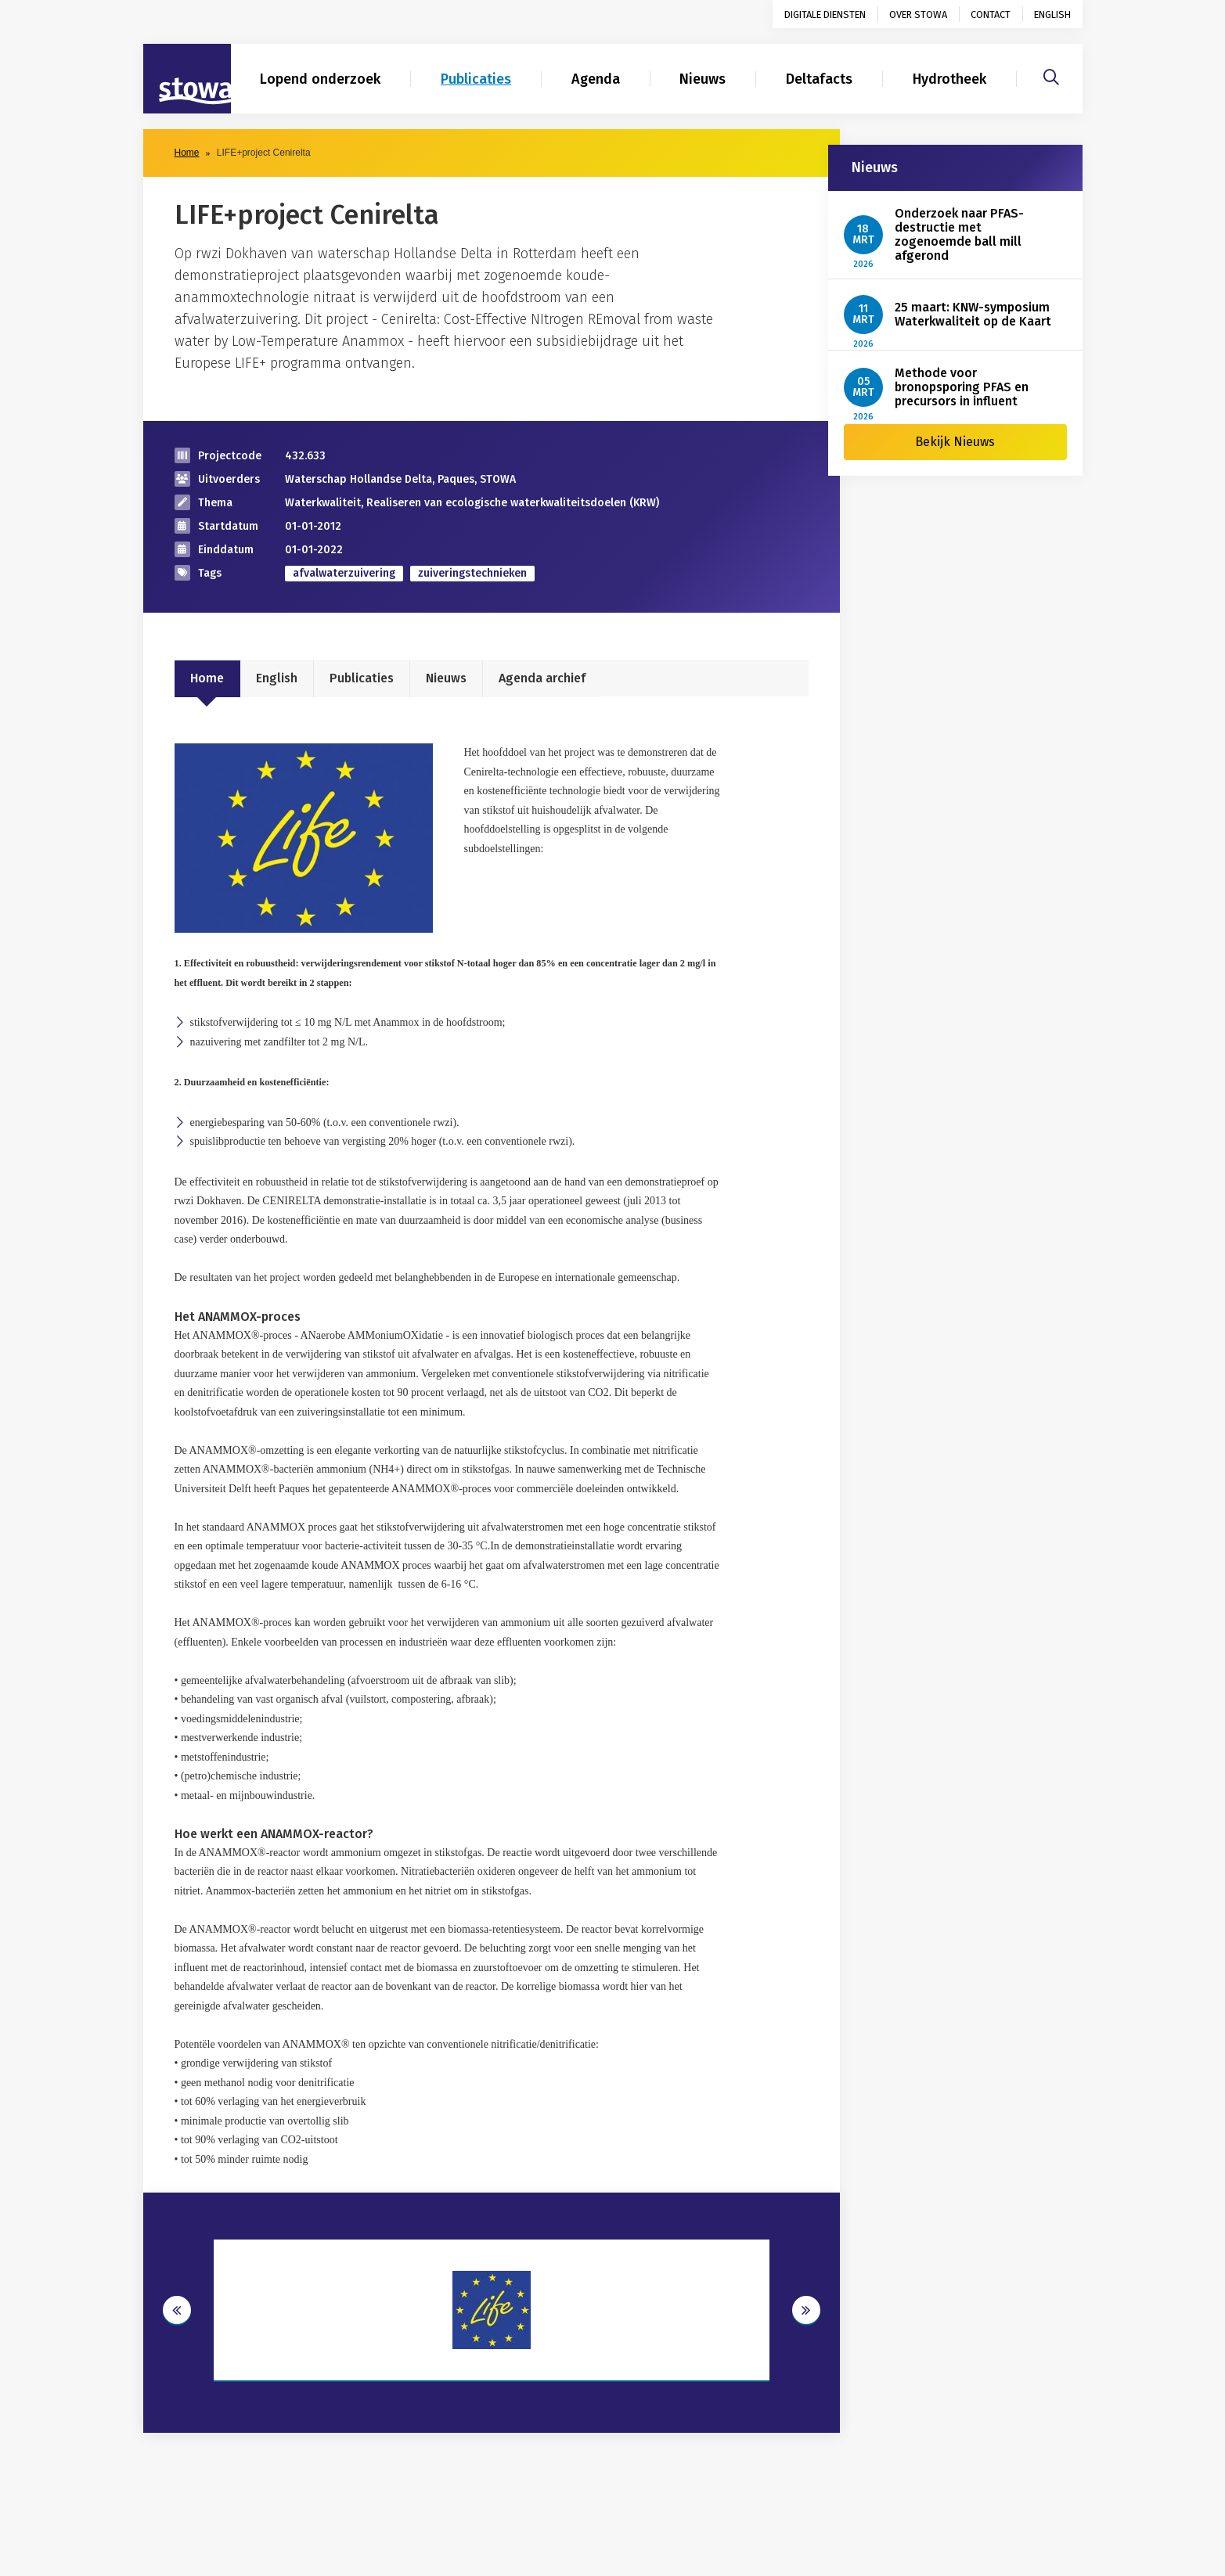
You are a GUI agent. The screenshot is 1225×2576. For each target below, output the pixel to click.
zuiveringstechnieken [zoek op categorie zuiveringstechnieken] (472, 573)
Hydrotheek (949, 79)
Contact (991, 14)
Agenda (595, 79)
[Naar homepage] (187, 79)
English (1052, 14)
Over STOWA (918, 14)
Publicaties (476, 79)
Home (187, 152)
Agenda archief (542, 678)
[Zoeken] (1051, 75)
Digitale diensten (825, 14)
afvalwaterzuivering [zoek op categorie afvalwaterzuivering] (344, 573)
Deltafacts (819, 79)
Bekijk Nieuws (955, 441)
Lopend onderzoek (320, 79)
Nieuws (702, 79)
